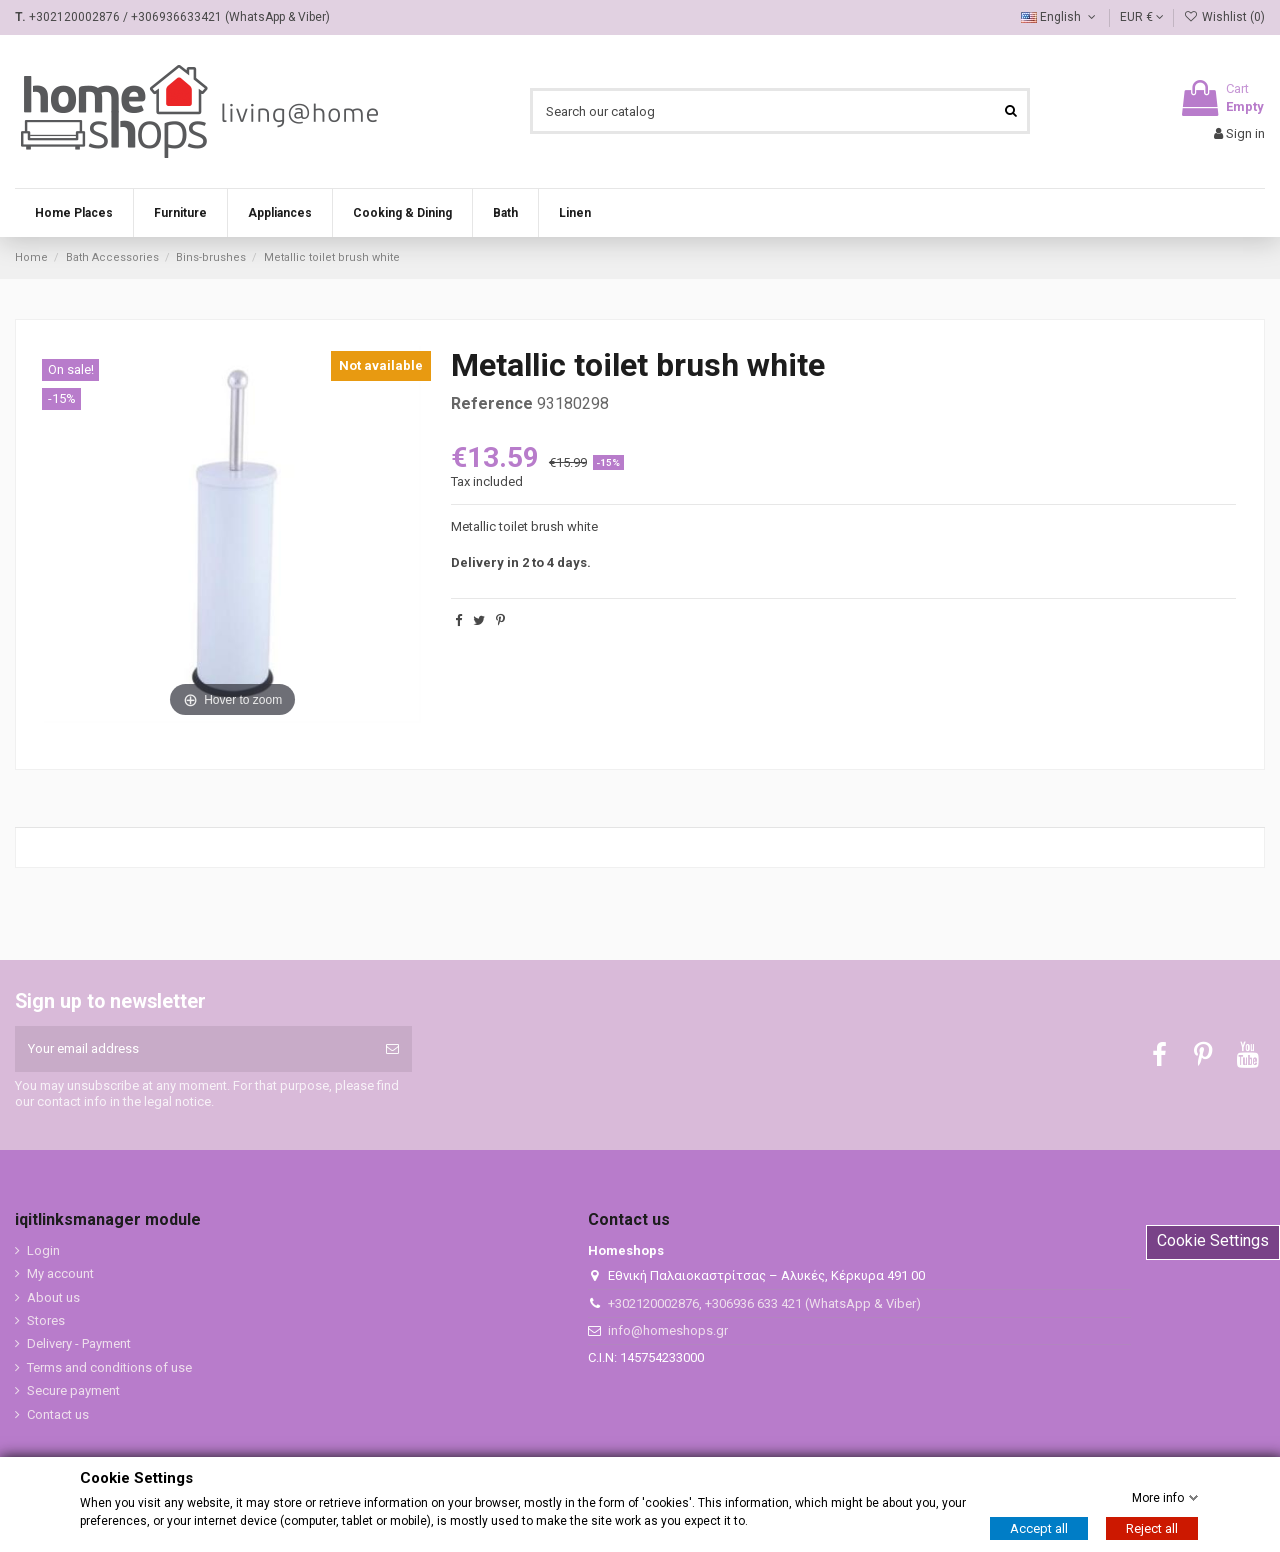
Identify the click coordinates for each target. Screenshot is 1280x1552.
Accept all (1039, 1528)
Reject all (1152, 1528)
